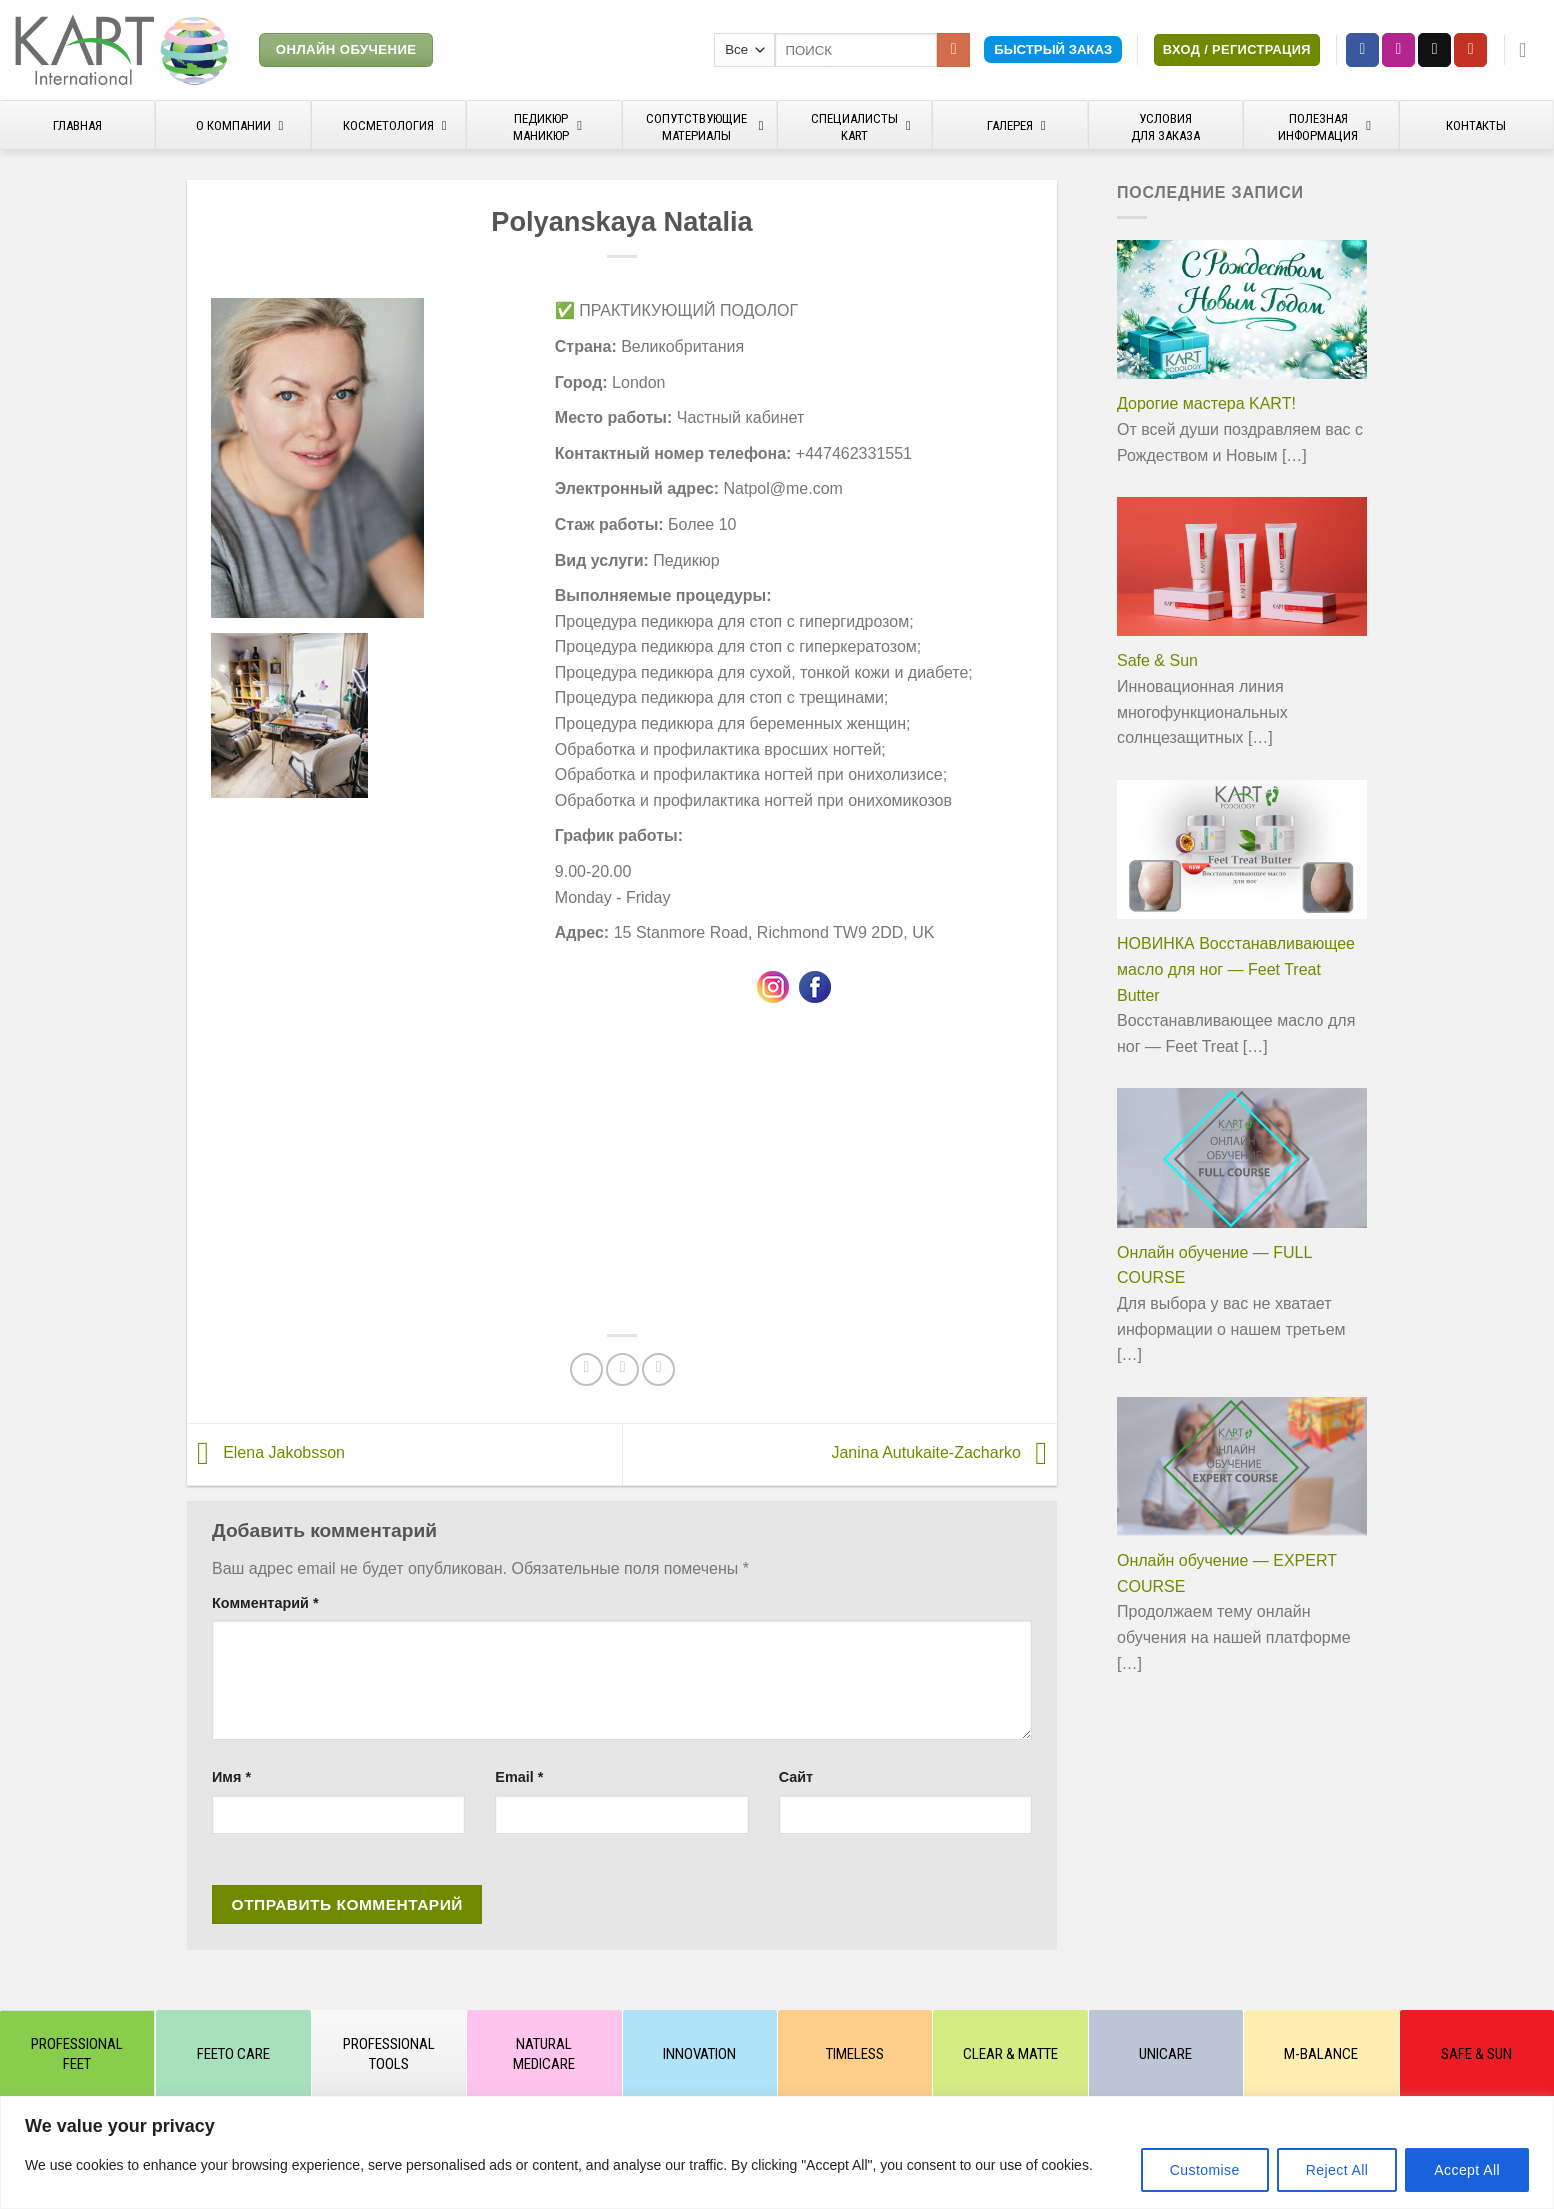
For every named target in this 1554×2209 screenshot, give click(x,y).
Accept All (1467, 2170)
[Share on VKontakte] (658, 1369)
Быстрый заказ (1053, 49)
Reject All (1337, 2170)
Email (519, 1777)
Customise (1205, 2170)
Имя (231, 1777)
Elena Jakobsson (266, 1453)
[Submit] (953, 50)
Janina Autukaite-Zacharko (944, 1453)
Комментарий (265, 1603)
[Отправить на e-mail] (1434, 50)
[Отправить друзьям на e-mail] (622, 1369)
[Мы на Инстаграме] (1398, 50)
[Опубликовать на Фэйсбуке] (586, 1369)
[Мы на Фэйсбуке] (1362, 50)
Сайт (796, 1777)
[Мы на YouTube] (1470, 50)
